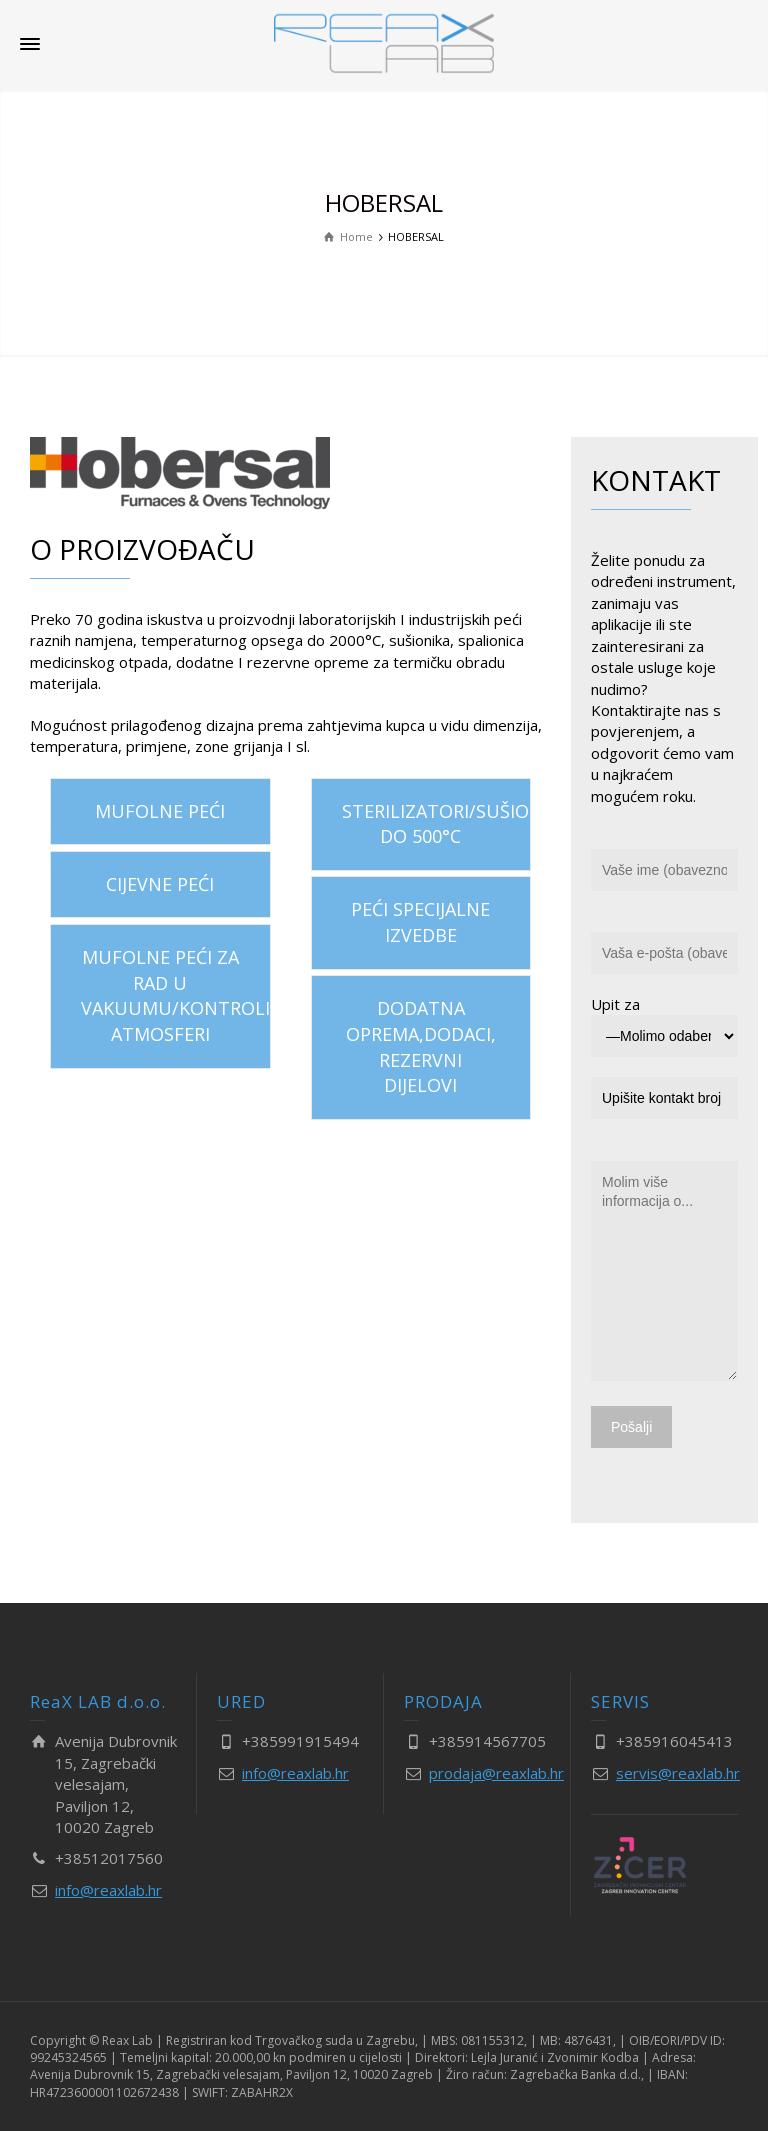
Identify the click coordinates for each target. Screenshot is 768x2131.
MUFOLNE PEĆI (160, 811)
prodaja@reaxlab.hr (496, 1773)
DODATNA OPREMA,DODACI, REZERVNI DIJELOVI (421, 1046)
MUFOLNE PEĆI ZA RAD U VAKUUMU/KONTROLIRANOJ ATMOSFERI (176, 995)
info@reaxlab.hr (108, 1890)
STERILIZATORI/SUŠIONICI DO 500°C (437, 824)
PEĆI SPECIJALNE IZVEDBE (420, 922)
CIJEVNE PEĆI (160, 884)
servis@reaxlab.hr (678, 1773)
